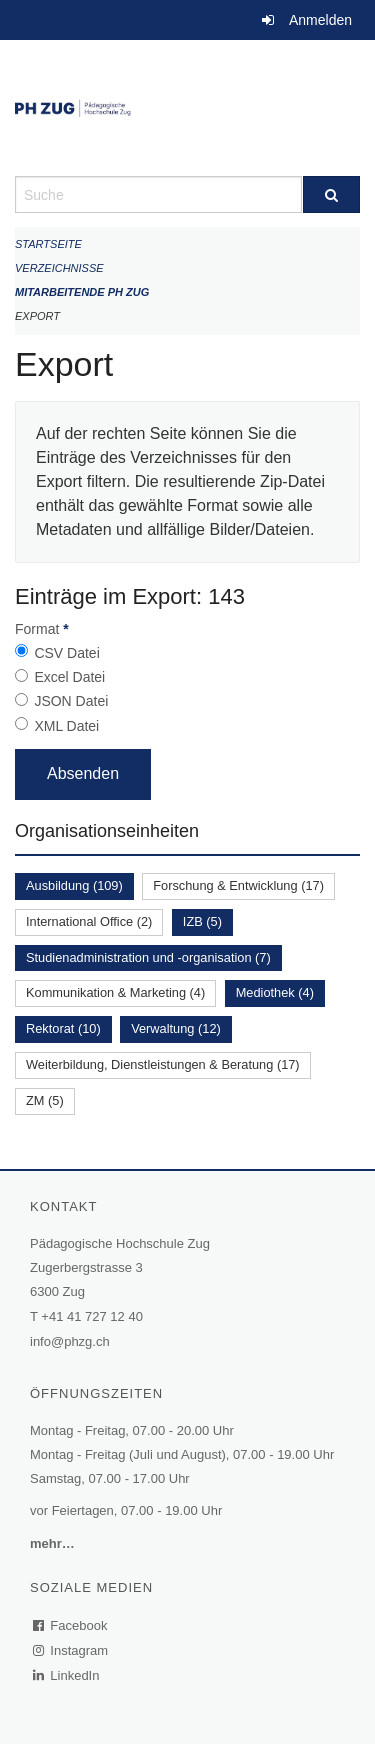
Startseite (48, 244)
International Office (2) (89, 921)
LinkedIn (67, 1675)
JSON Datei (71, 701)
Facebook (71, 1625)
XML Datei (66, 726)
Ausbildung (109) (74, 885)
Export (37, 316)
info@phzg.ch (70, 1341)
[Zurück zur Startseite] (187, 108)
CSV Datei (66, 653)
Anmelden (320, 20)
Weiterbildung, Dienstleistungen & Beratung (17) (163, 1064)
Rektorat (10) (63, 1028)
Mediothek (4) (275, 992)
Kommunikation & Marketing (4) (115, 992)
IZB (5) (202, 921)
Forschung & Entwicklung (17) (238, 885)
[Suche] (332, 194)
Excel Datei (69, 677)
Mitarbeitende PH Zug (82, 292)
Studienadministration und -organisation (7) (148, 957)
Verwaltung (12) (176, 1028)
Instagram (71, 1650)
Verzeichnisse (59, 268)
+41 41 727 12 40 (92, 1316)
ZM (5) (45, 1100)
